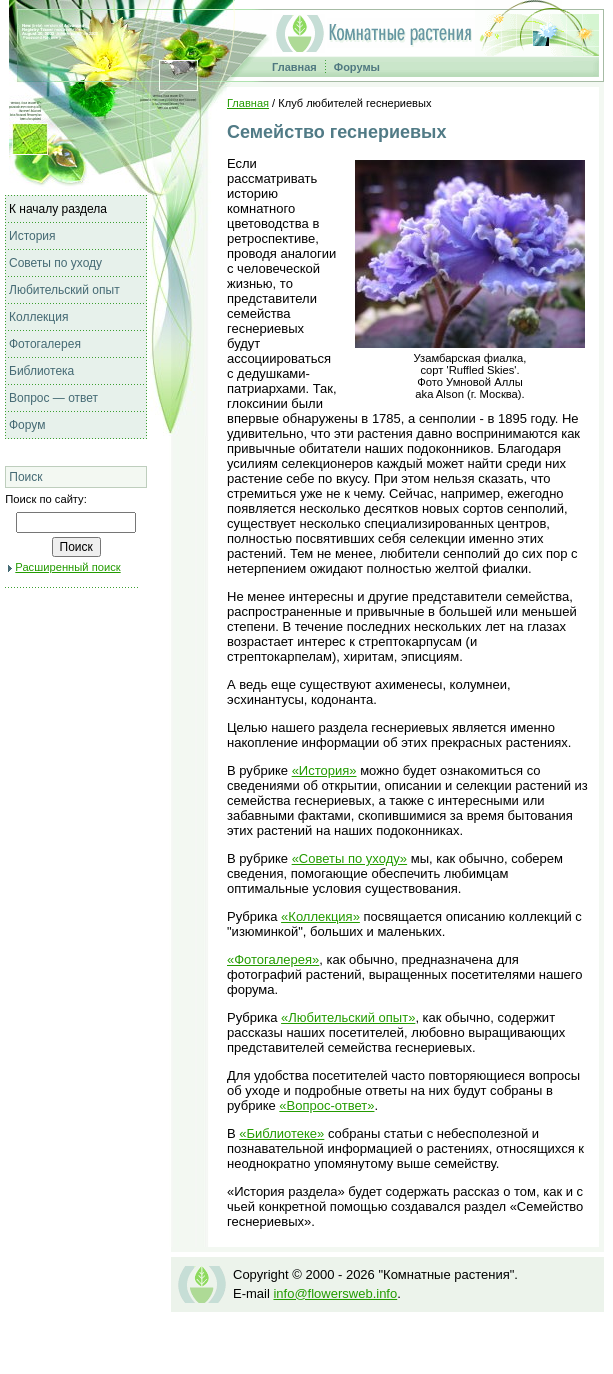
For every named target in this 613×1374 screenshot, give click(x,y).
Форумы (357, 67)
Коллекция (38, 317)
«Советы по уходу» (349, 858)
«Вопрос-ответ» (326, 1105)
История (32, 236)
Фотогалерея (45, 344)
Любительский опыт (64, 290)
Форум (27, 425)
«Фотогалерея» (273, 959)
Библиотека (41, 371)
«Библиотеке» (281, 1133)
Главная (294, 67)
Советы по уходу (55, 263)
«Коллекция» (320, 916)
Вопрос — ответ (53, 398)
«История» (324, 770)
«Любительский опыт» (348, 1017)
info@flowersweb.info (335, 1293)
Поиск (25, 477)
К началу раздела (58, 209)
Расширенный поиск (67, 567)
